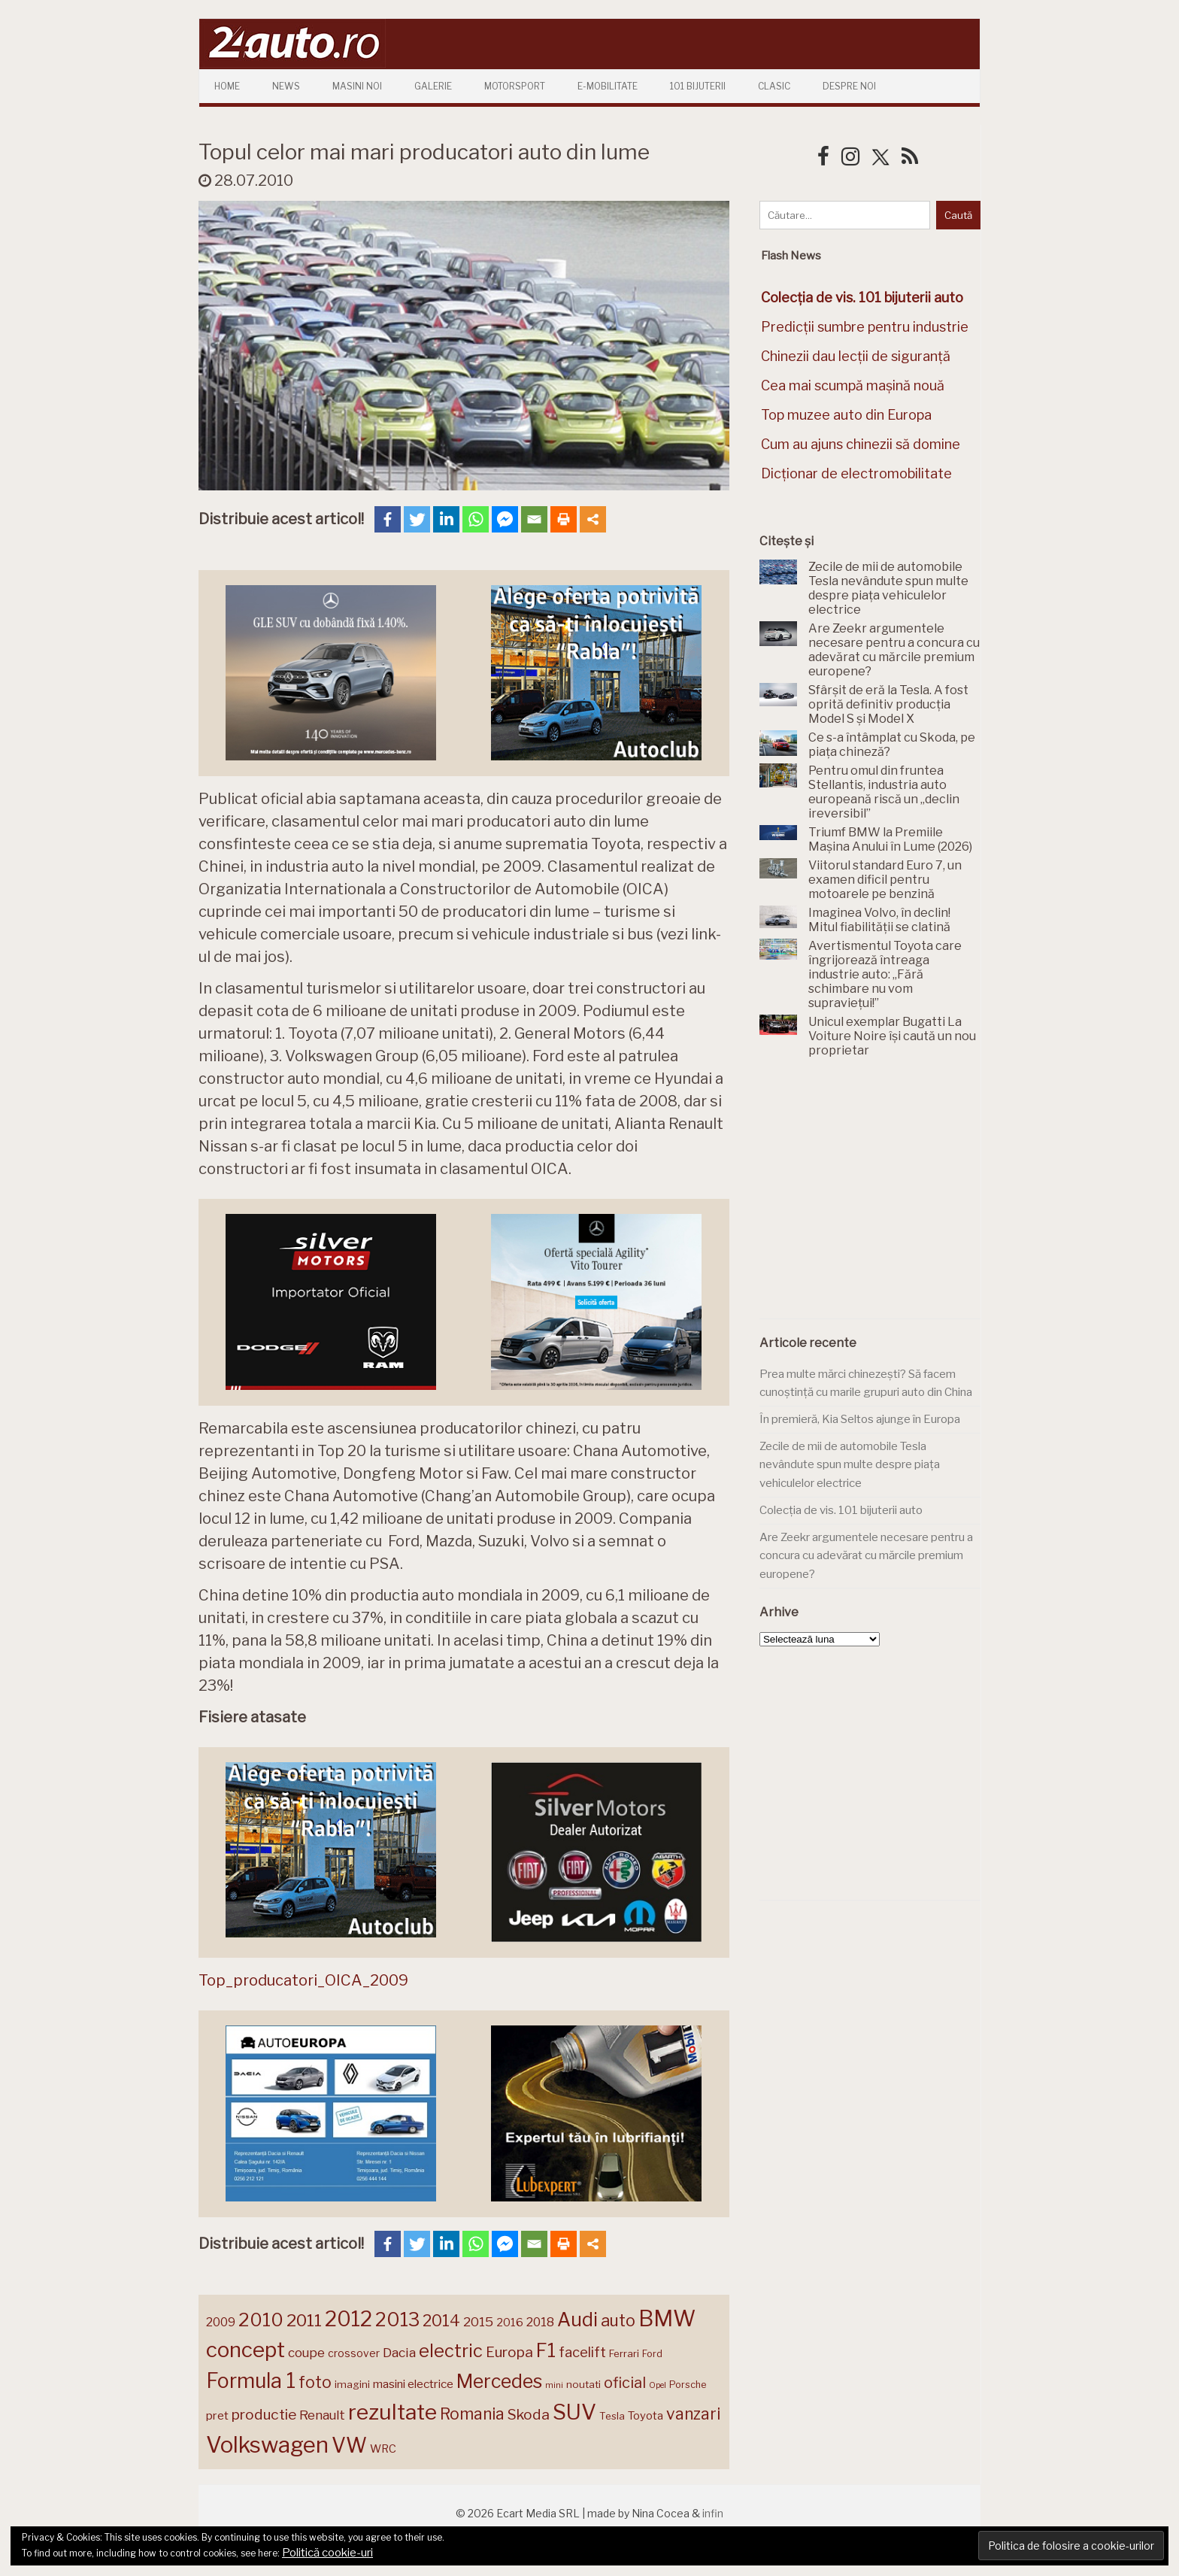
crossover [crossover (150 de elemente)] (354, 2353)
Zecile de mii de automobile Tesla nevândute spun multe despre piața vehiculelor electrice (849, 1465)
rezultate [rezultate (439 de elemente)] (392, 2412)
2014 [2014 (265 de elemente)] (441, 2320)
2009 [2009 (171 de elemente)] (220, 2322)
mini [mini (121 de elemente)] (554, 2385)
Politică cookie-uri (327, 2552)
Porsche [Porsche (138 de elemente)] (687, 2384)
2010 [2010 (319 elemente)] (260, 2320)
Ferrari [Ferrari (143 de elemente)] (624, 2353)
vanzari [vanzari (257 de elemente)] (693, 2414)
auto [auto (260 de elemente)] (618, 2320)
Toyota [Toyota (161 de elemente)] (645, 2416)
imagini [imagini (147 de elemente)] (352, 2384)
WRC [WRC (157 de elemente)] (383, 2449)
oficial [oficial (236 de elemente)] (625, 2383)
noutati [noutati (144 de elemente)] (583, 2384)
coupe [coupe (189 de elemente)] (306, 2352)
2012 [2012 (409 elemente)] (348, 2319)
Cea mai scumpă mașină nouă (852, 385)
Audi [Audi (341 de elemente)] (577, 2319)
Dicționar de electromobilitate (856, 473)
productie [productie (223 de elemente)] (264, 2414)
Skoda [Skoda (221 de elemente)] (529, 2414)
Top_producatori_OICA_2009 (303, 1980)
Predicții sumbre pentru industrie (864, 327)
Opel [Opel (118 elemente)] (657, 2385)
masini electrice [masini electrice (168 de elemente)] (413, 2384)
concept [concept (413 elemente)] (245, 2349)
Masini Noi (357, 86)
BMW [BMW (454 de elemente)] (667, 2318)
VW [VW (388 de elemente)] (349, 2445)
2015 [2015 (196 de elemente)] (478, 2321)
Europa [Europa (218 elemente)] (509, 2352)
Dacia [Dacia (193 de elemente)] (399, 2352)
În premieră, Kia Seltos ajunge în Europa (859, 1419)
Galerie (433, 86)
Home (227, 86)
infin (712, 2513)
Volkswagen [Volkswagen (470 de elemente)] (267, 2445)
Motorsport (514, 86)
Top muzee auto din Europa (846, 415)
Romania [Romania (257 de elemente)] (472, 2414)
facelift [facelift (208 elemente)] (582, 2352)
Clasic (774, 86)
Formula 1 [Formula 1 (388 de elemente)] (251, 2380)
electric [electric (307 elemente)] (451, 2351)
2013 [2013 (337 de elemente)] (397, 2319)
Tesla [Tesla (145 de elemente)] (612, 2416)
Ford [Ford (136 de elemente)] (652, 2353)
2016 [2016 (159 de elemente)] (509, 2322)
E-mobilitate (607, 86)
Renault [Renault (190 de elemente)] (322, 2415)
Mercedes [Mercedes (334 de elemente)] (499, 2381)
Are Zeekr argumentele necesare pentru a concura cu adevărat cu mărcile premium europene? (866, 1556)
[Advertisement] (872, 1196)
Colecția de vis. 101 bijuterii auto (841, 1510)
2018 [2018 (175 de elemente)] (540, 2322)
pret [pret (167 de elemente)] (217, 2415)
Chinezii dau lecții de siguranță (855, 356)
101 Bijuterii (698, 86)
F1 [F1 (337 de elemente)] (546, 2350)
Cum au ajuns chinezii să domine (860, 444)
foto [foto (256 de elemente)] (315, 2382)
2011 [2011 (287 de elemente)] (304, 2320)
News (286, 86)
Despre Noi (849, 86)
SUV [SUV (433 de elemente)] (574, 2412)
